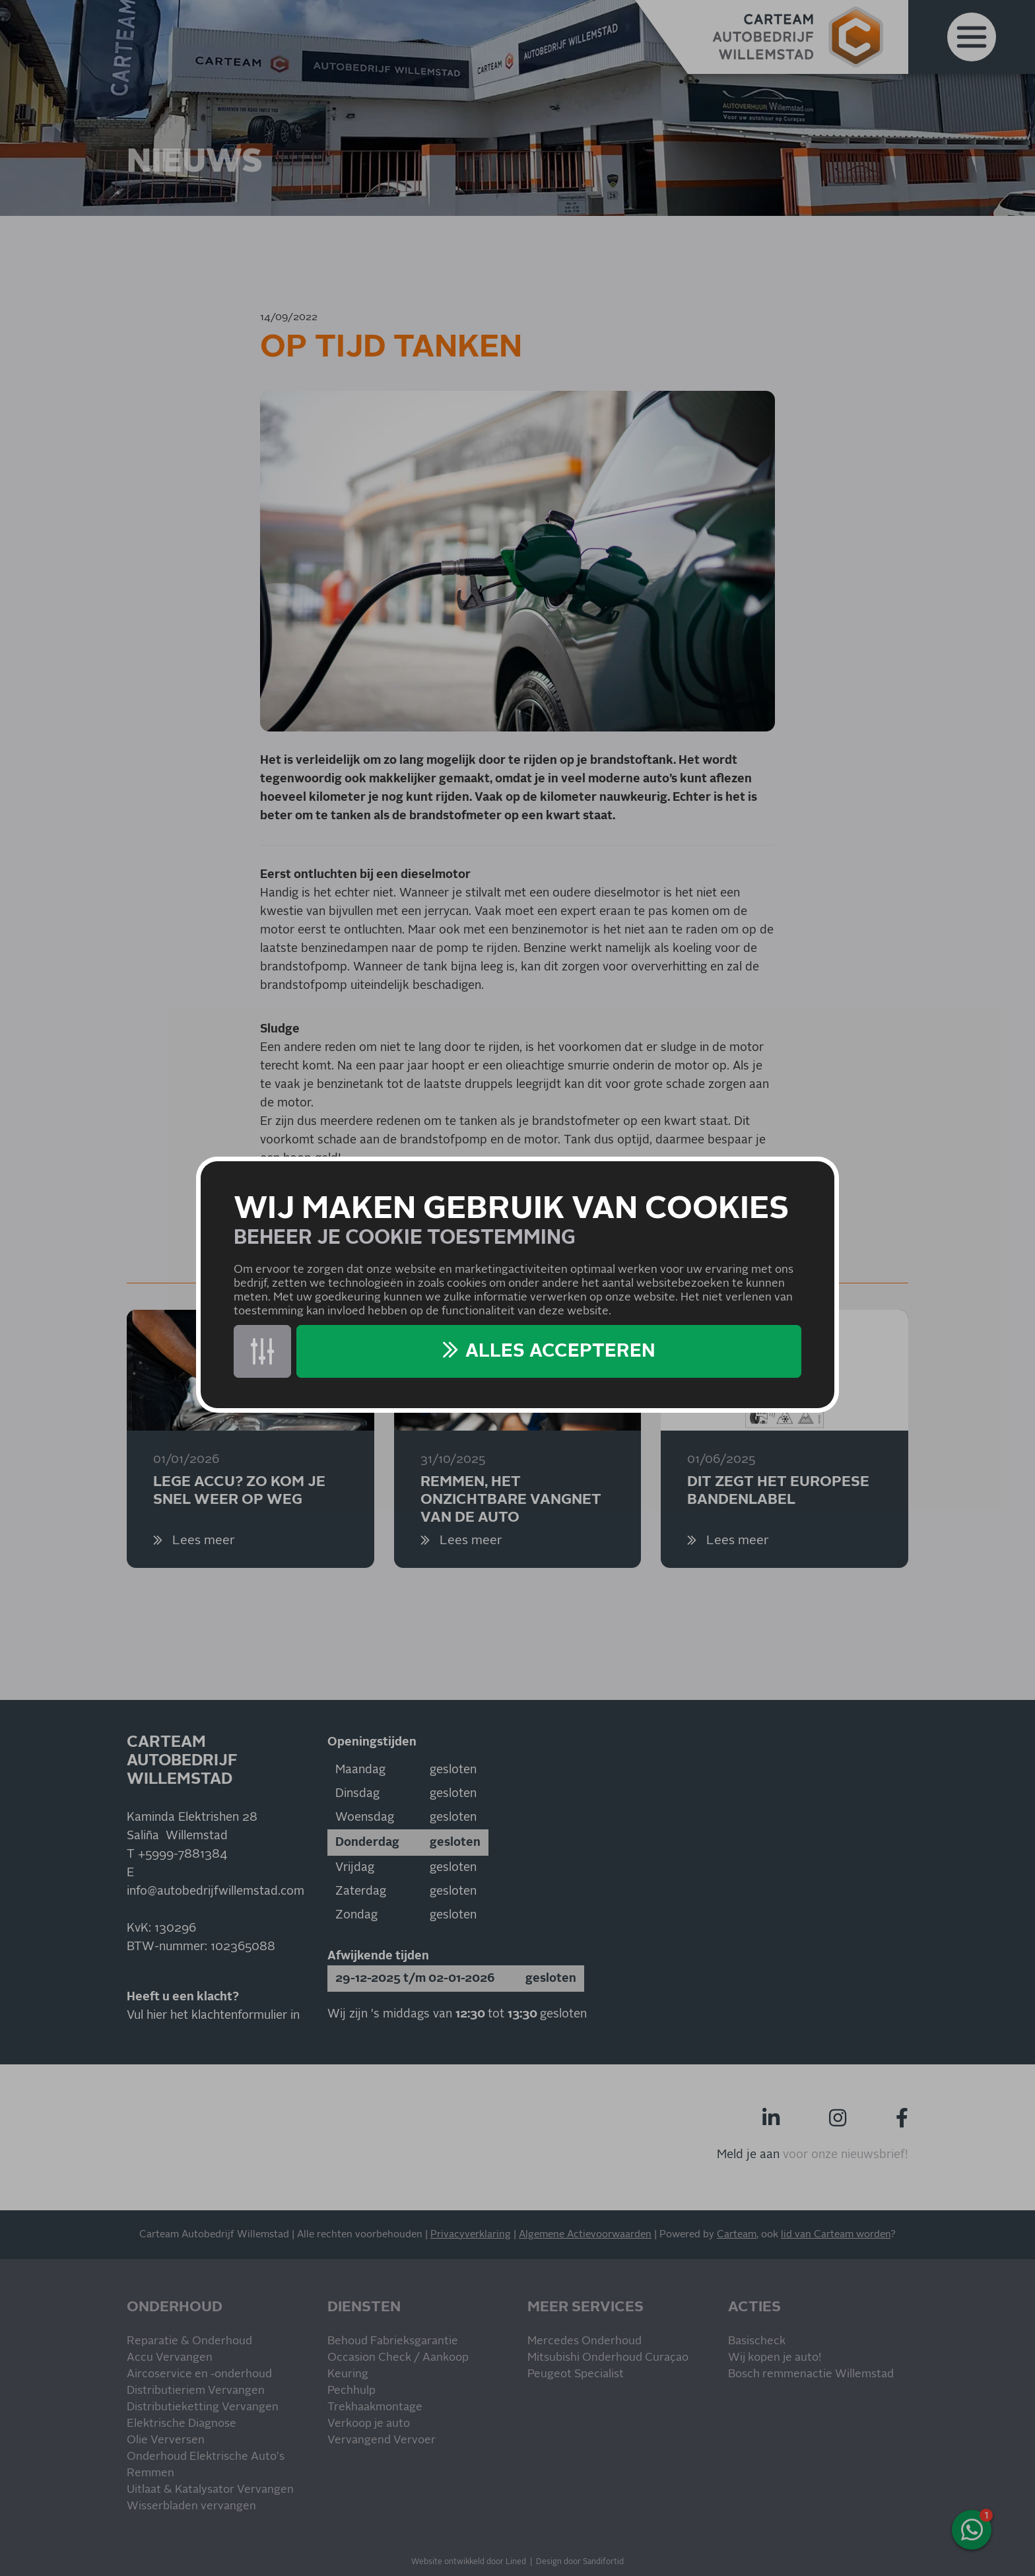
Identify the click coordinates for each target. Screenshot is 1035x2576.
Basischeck (756, 2341)
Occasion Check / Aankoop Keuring (398, 2366)
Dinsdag (357, 1794)
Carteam (736, 2234)
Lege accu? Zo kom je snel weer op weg (239, 1491)
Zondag (356, 1915)
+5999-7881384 (182, 1854)
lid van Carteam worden (835, 2234)
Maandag (360, 1770)
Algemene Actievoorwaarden (585, 2234)
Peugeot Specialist (575, 2374)
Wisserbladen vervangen (191, 2506)
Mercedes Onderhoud (584, 2341)
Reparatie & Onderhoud (189, 2341)
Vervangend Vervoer (381, 2440)
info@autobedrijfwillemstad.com (215, 1891)
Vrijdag (354, 1868)
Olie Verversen (166, 2440)
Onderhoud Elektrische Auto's (205, 2456)
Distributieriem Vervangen (196, 2390)
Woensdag (364, 1817)
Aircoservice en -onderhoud (199, 2374)
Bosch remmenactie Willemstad (811, 2374)
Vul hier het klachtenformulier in (213, 2015)
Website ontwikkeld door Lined (468, 2562)
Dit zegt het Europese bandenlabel (778, 1491)
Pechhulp (351, 2390)
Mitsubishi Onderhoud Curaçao (607, 2357)
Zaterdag (360, 1891)
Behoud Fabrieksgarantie (392, 2341)
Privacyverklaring (470, 2234)
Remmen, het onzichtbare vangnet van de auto (510, 1499)
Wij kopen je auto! (774, 2357)
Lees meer (202, 1540)
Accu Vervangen (170, 2357)
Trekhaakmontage (374, 2407)
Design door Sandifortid (580, 2562)
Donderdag (367, 1842)
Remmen (150, 2473)
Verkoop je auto (368, 2423)
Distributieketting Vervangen (203, 2407)
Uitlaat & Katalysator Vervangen (210, 2489)
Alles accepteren (560, 1351)
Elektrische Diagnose (181, 2423)
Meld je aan (748, 2155)
